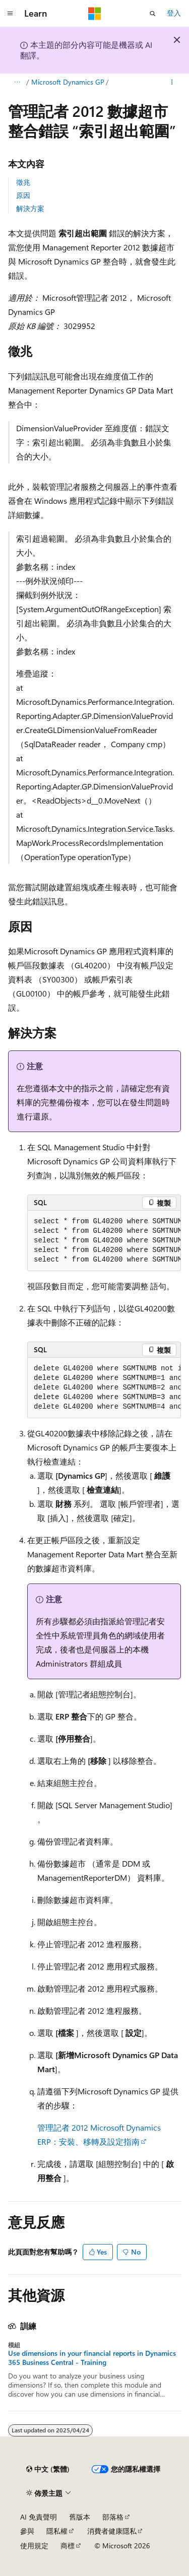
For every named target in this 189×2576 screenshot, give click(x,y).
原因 (23, 195)
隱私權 (57, 2531)
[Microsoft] (94, 13)
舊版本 (79, 2517)
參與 (27, 2531)
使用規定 (34, 2545)
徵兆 (23, 182)
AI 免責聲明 (38, 2517)
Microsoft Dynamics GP (108, 82)
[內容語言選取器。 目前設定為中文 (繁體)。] (48, 2469)
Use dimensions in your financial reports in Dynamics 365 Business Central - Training (92, 2358)
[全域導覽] (10, 14)
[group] (104, 1241)
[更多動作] (172, 82)
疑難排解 (47, 82)
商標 (67, 2545)
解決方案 (30, 208)
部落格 (112, 2517)
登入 (174, 13)
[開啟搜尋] (153, 14)
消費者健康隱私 (112, 2531)
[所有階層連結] (17, 82)
